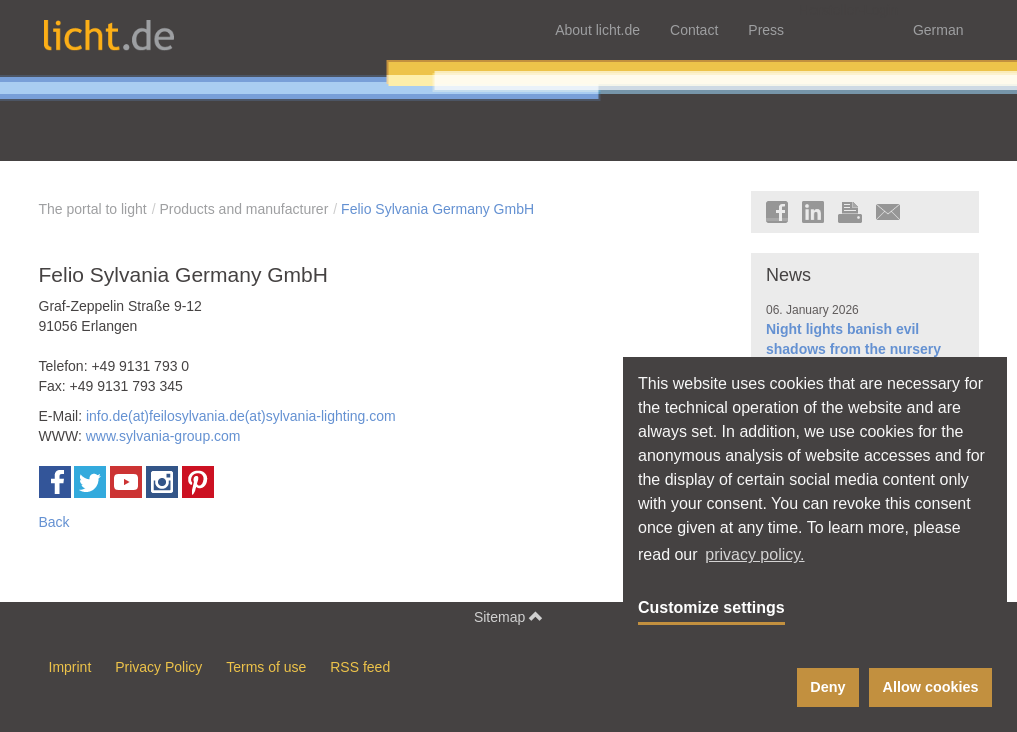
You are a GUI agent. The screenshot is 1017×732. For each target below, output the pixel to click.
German (938, 30)
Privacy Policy (158, 667)
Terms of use (266, 667)
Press (766, 30)
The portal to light (93, 209)
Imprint (70, 667)
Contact (694, 30)
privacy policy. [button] (754, 554)
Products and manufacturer (243, 209)
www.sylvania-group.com (163, 436)
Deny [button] (827, 687)
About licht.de (597, 30)
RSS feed (360, 667)
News (788, 275)
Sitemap (508, 616)
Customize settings (711, 607)
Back (54, 522)
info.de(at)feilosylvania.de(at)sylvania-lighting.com (241, 416)
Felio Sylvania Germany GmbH (437, 209)
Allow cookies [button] (931, 687)
